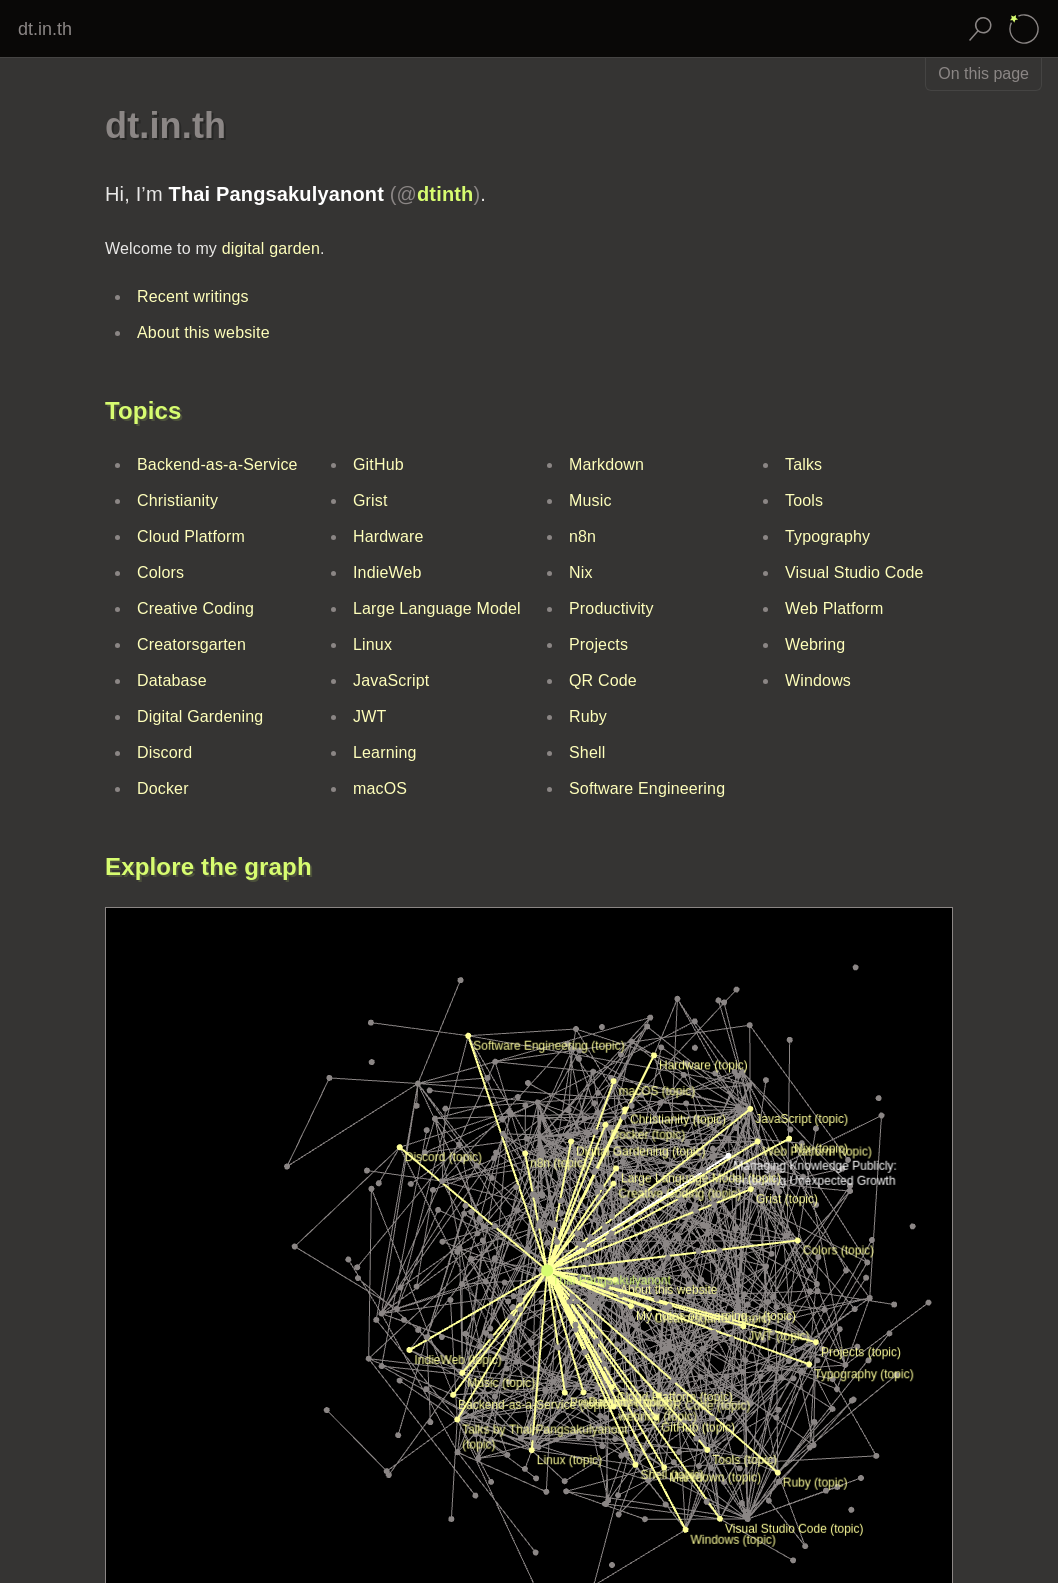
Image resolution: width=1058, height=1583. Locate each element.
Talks (803, 464)
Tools (804, 500)
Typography (827, 536)
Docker (163, 788)
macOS (380, 788)
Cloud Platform (191, 536)
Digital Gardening (200, 716)
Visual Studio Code (854, 572)
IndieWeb (387, 572)
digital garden (271, 248)
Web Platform (834, 608)
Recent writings (193, 296)
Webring (815, 644)
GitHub (378, 464)
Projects (598, 644)
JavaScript (391, 680)
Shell (587, 752)
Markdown (606, 464)
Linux (372, 644)
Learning (385, 752)
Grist (370, 500)
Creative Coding (195, 608)
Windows (818, 680)
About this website (203, 332)
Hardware (388, 536)
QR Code (603, 680)
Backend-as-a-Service (217, 464)
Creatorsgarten (191, 644)
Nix (581, 572)
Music (590, 500)
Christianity (177, 500)
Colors (160, 572)
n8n (582, 536)
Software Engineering (647, 788)
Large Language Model (437, 608)
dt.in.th (45, 29)
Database (172, 680)
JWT (369, 716)
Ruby (588, 716)
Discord (164, 752)
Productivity (611, 608)
